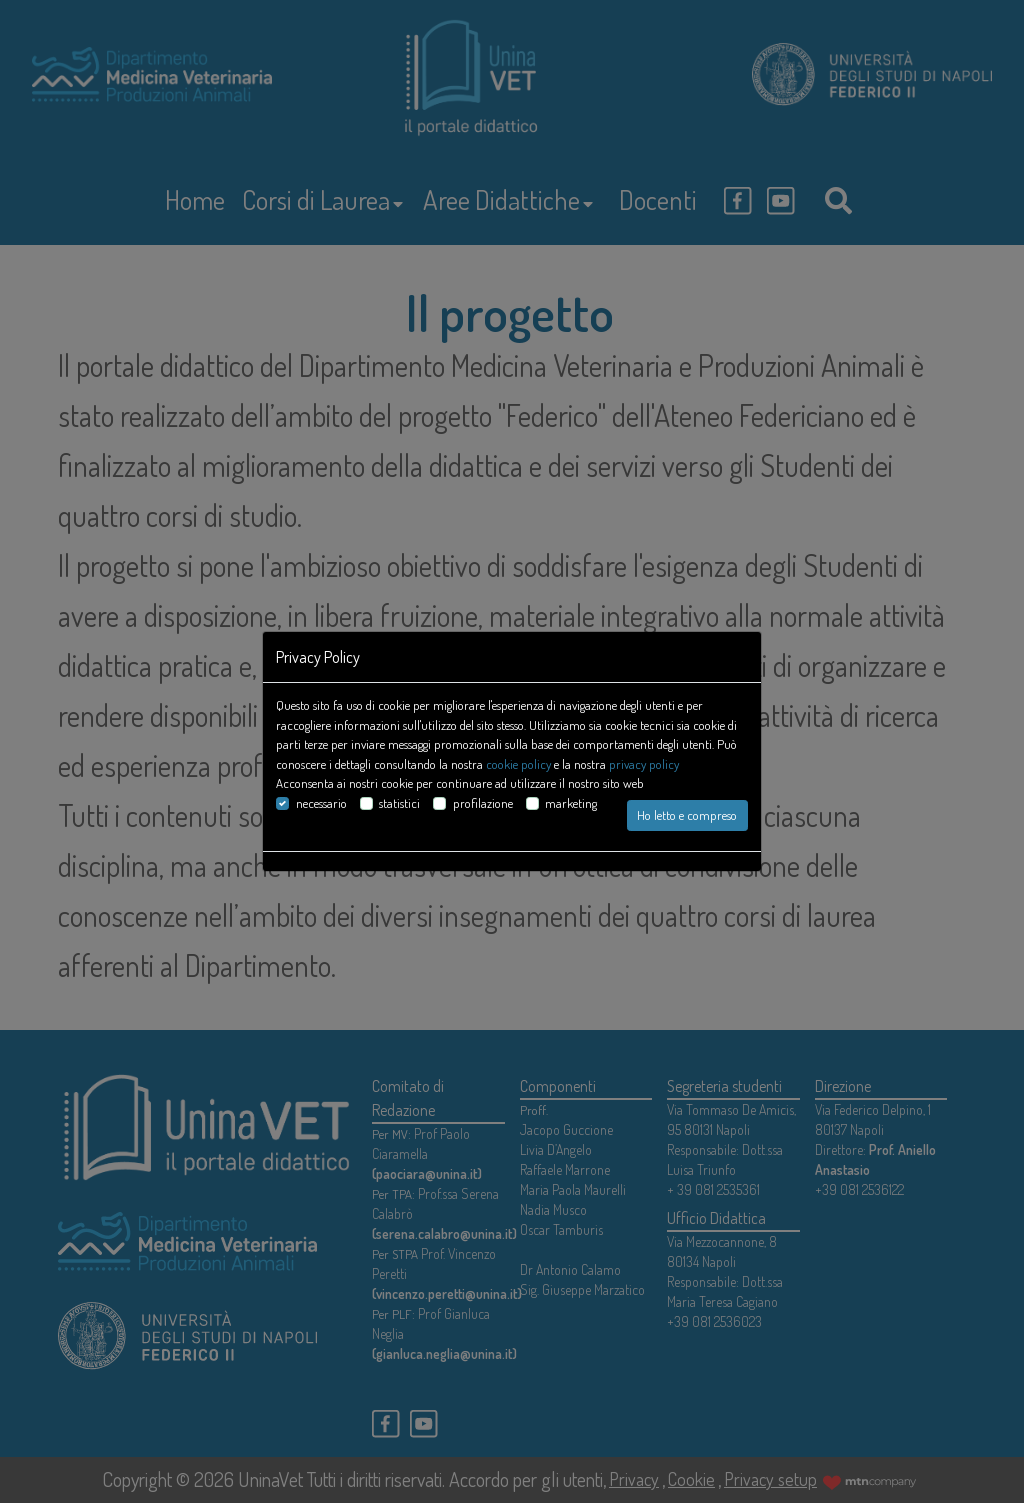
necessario (321, 803)
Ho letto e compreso (687, 815)
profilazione (483, 803)
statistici (399, 803)
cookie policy (518, 764)
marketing (571, 803)
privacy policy (644, 764)
